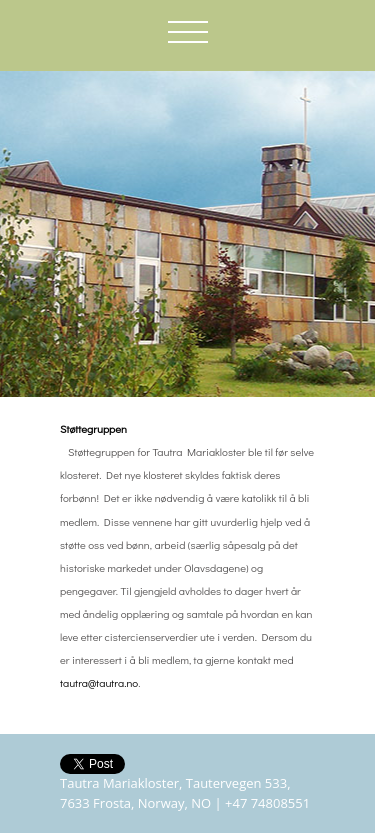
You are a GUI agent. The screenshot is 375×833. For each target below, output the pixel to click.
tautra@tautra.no (99, 682)
